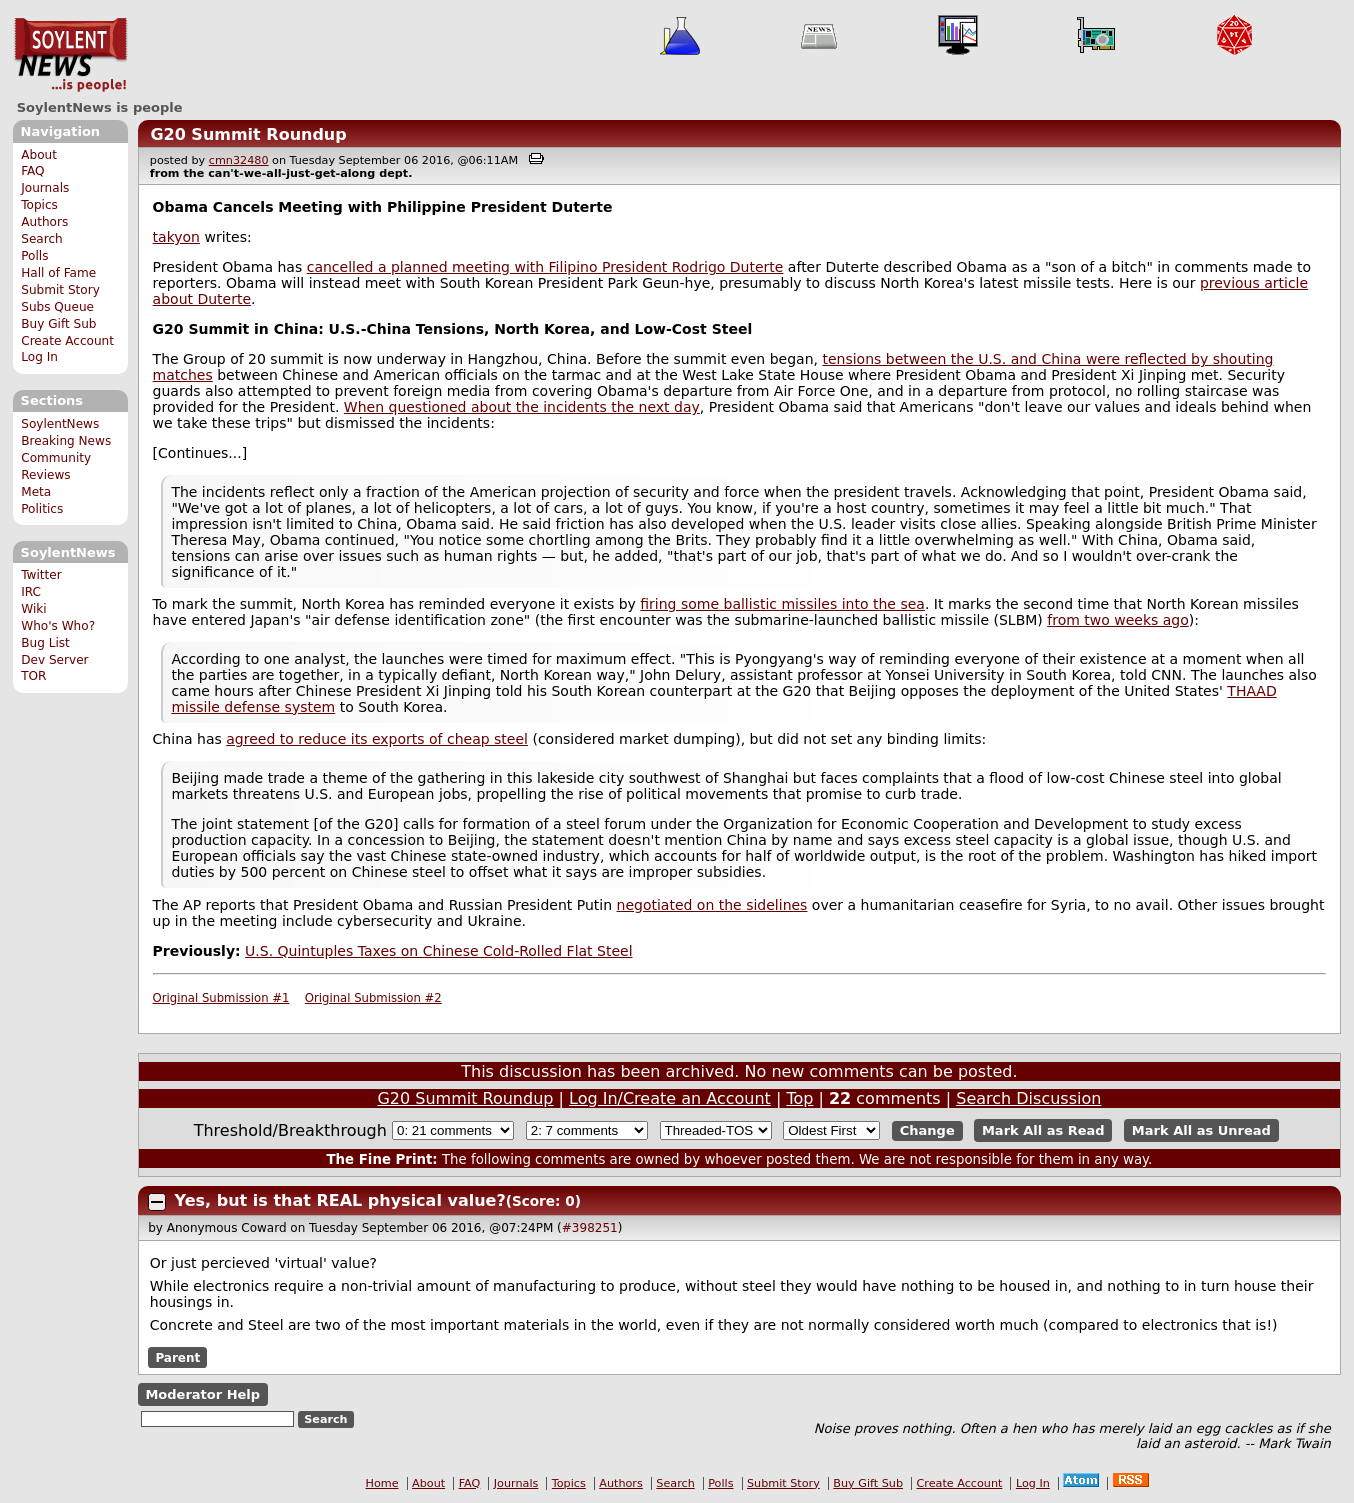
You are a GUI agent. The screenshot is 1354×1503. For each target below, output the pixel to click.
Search (42, 239)
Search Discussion (1028, 1098)
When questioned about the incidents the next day (522, 407)
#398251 (590, 1228)
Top (799, 1098)
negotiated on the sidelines (712, 905)
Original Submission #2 (373, 998)
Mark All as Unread (1201, 1130)
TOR (33, 676)
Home (382, 1483)
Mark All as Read (1043, 1130)
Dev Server (54, 660)
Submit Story (60, 290)
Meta (36, 492)
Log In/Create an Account (670, 1098)
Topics (39, 205)
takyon (176, 237)
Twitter (41, 575)
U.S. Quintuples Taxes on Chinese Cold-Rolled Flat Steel (438, 951)
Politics (42, 509)
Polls (34, 256)
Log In (39, 357)
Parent (177, 1358)
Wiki (33, 609)
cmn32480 (239, 160)
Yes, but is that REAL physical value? (340, 1200)
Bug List (45, 643)
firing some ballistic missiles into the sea (782, 604)
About (39, 155)
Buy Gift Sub (58, 324)
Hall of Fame (58, 273)
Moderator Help (202, 1394)
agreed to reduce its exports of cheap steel (377, 739)
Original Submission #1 (221, 998)
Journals (45, 188)
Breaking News (66, 441)
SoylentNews (70, 55)
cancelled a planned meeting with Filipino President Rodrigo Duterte (545, 267)
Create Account (67, 341)
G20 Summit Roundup (248, 134)
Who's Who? (58, 626)
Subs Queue (57, 307)
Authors (44, 222)
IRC (31, 592)
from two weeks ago (1118, 620)
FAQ (32, 171)
